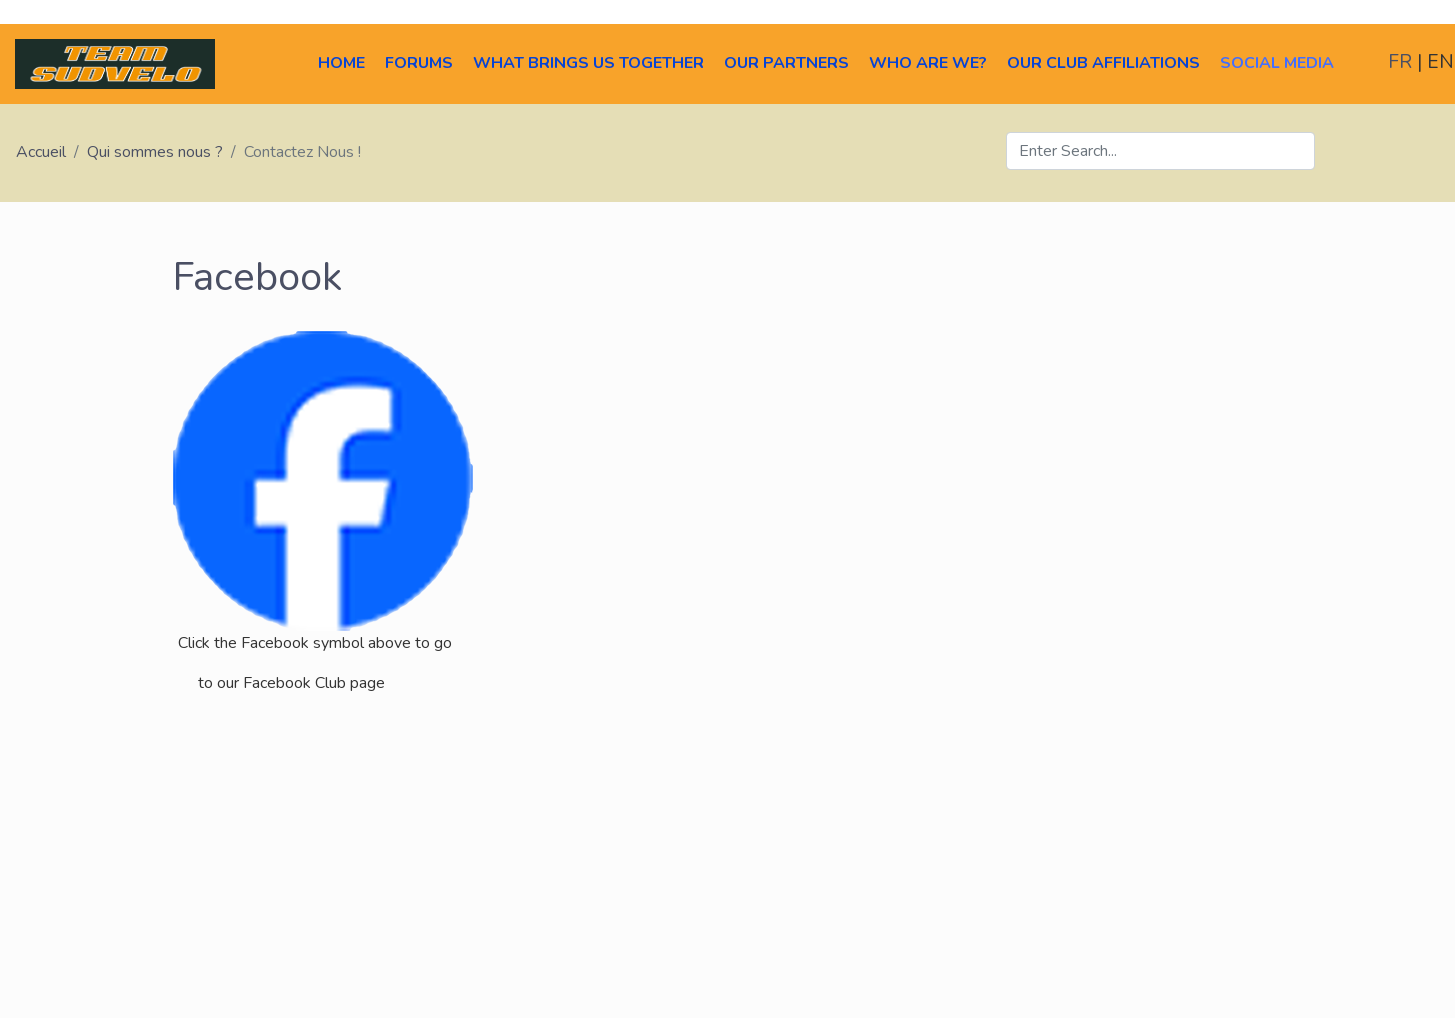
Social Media (1277, 63)
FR (1402, 62)
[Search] (1160, 151)
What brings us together (588, 63)
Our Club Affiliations (1103, 63)
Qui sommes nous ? (155, 152)
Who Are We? (928, 63)
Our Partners (786, 63)
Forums (419, 63)
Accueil (41, 152)
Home (341, 63)
